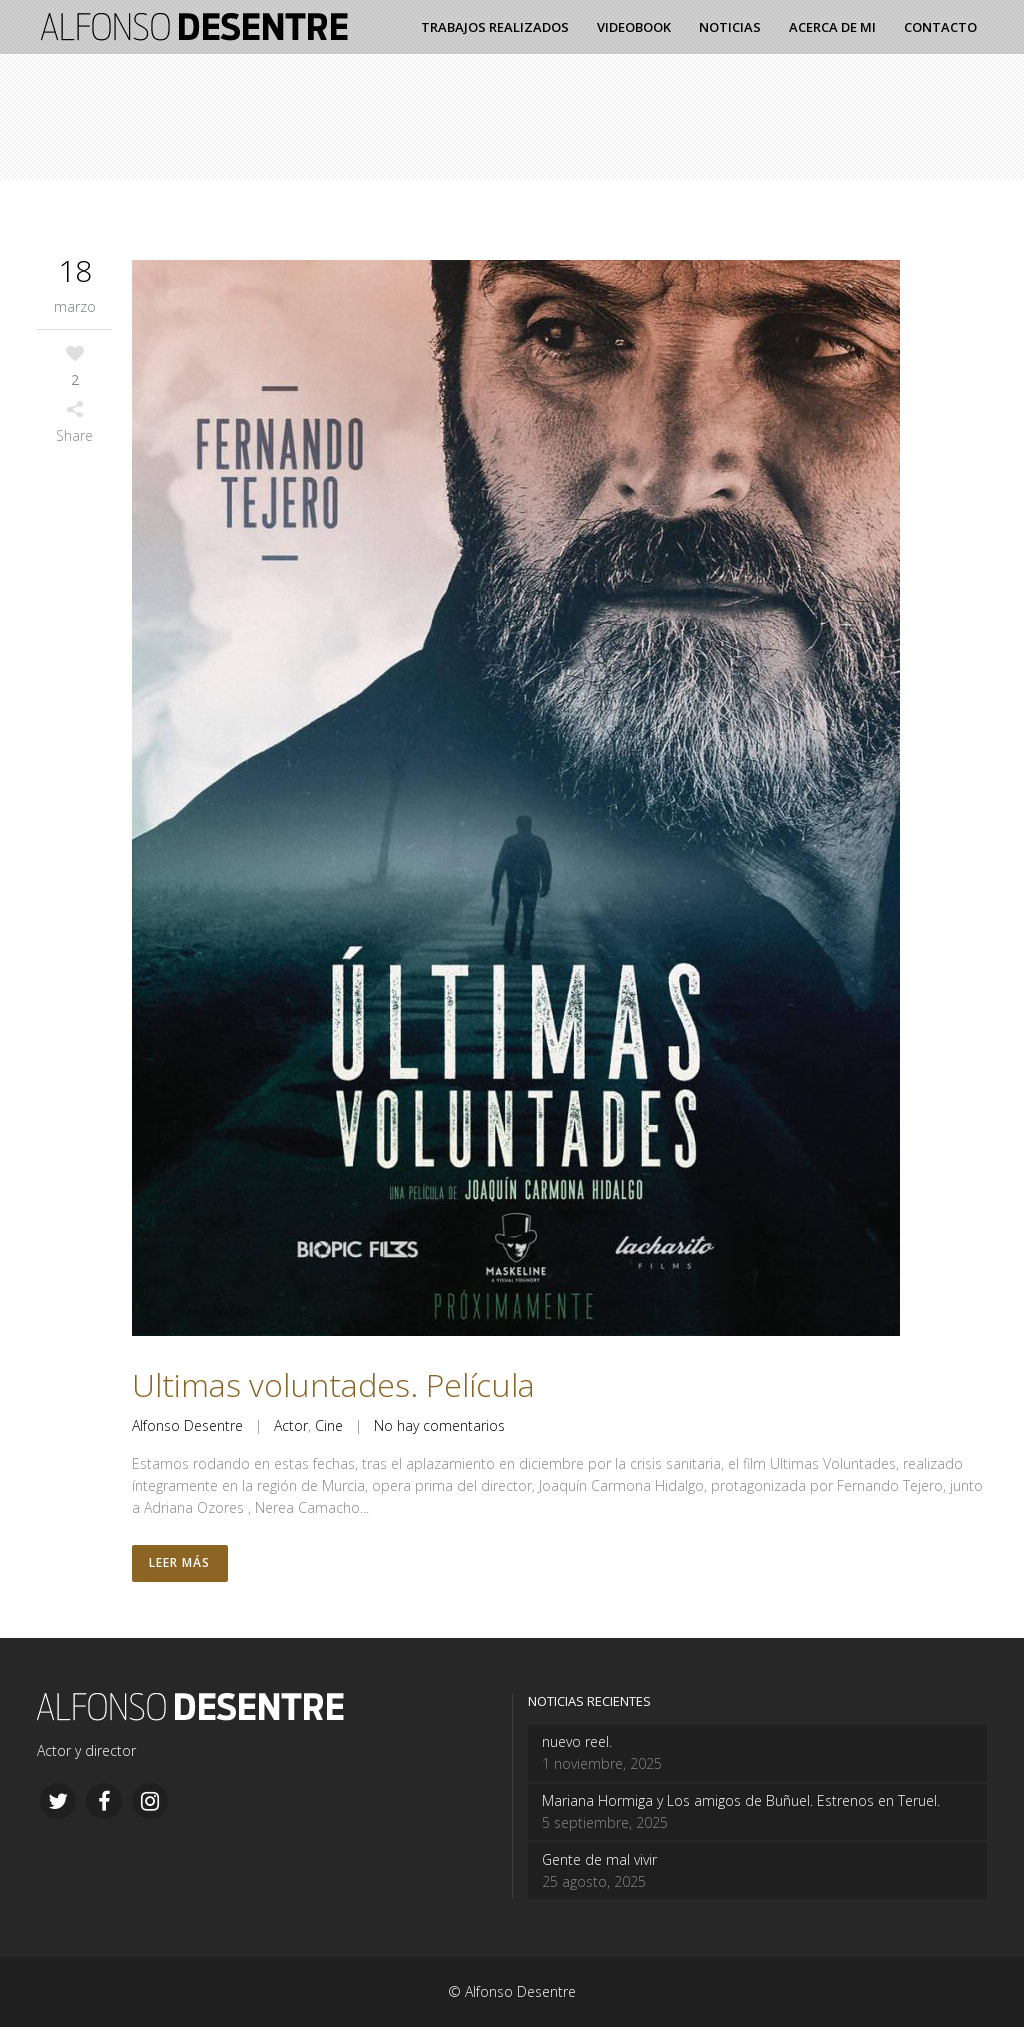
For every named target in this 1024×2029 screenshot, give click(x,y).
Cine (329, 1425)
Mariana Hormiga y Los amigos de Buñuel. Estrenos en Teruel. (741, 1802)
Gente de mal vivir (599, 1861)
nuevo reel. (577, 1743)
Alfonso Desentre (187, 1425)
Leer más (180, 1564)
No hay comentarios (439, 1425)
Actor (291, 1425)
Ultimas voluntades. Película (333, 1384)
